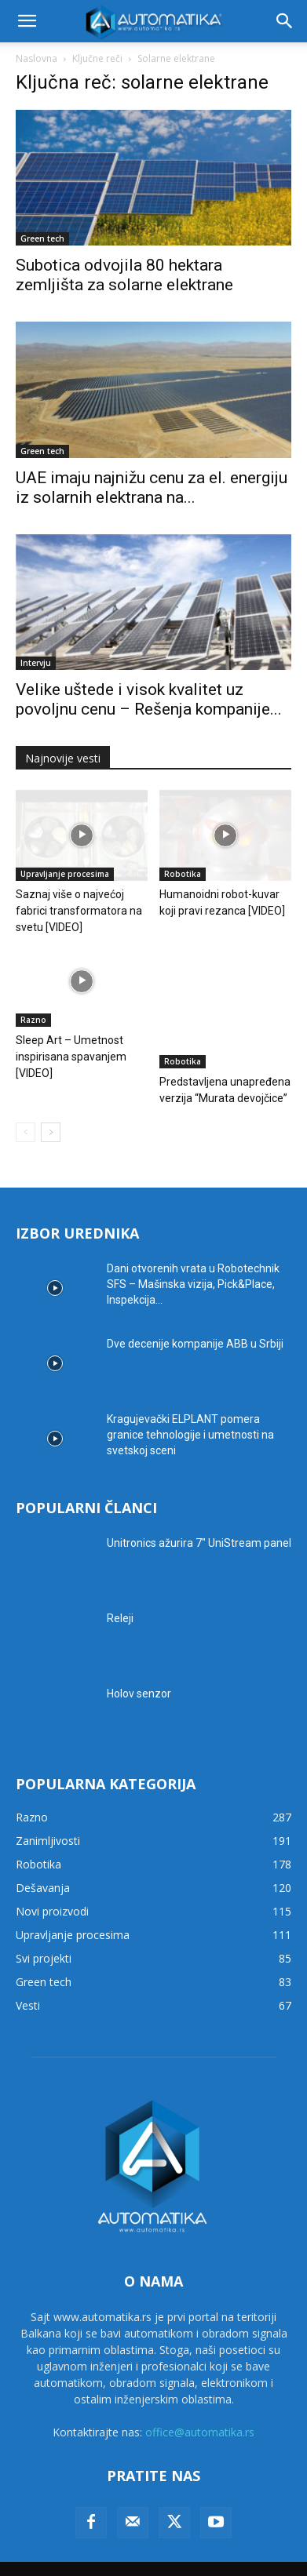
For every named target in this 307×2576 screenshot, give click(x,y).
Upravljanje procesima (64, 873)
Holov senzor (139, 1668)
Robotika (182, 873)
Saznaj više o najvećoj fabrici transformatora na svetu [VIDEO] (79, 910)
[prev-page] (25, 1107)
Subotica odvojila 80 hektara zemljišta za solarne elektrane (124, 275)
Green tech (42, 238)
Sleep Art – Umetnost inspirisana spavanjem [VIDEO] (71, 1056)
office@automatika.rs (199, 2407)
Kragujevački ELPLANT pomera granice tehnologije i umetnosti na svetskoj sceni (190, 1410)
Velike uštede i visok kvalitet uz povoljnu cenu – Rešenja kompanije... (149, 699)
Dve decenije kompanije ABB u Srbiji (195, 1318)
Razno (33, 1019)
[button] (27, 21)
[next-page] (50, 1107)
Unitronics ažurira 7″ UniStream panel (199, 1518)
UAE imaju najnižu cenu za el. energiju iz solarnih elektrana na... (151, 487)
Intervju (35, 662)
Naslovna (36, 58)
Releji (120, 1593)
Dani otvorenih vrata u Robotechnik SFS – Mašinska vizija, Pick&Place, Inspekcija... (193, 1259)
